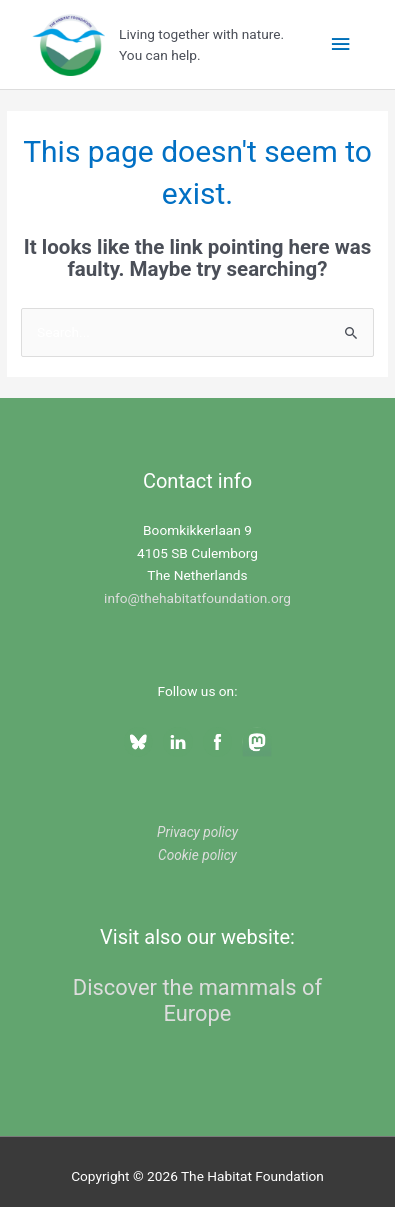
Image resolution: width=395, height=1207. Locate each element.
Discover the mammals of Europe (197, 1000)
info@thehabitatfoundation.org (197, 598)
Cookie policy (197, 855)
